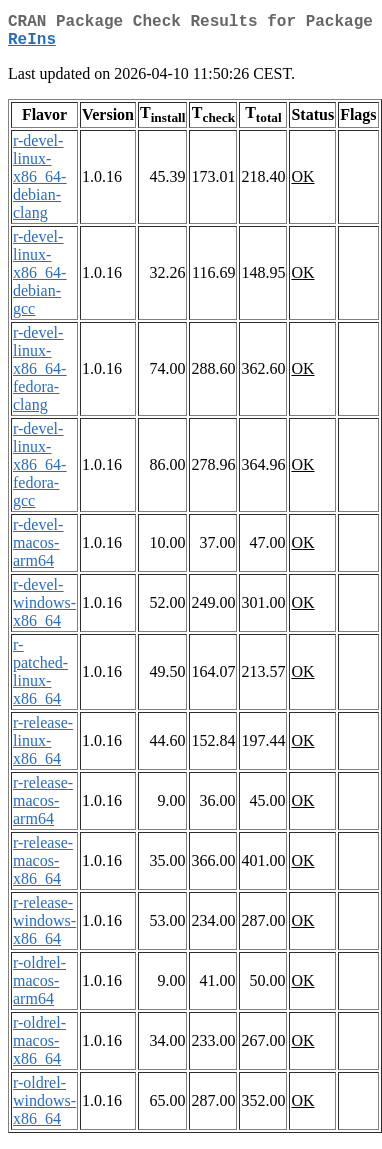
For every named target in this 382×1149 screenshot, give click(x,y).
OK (302, 184)
